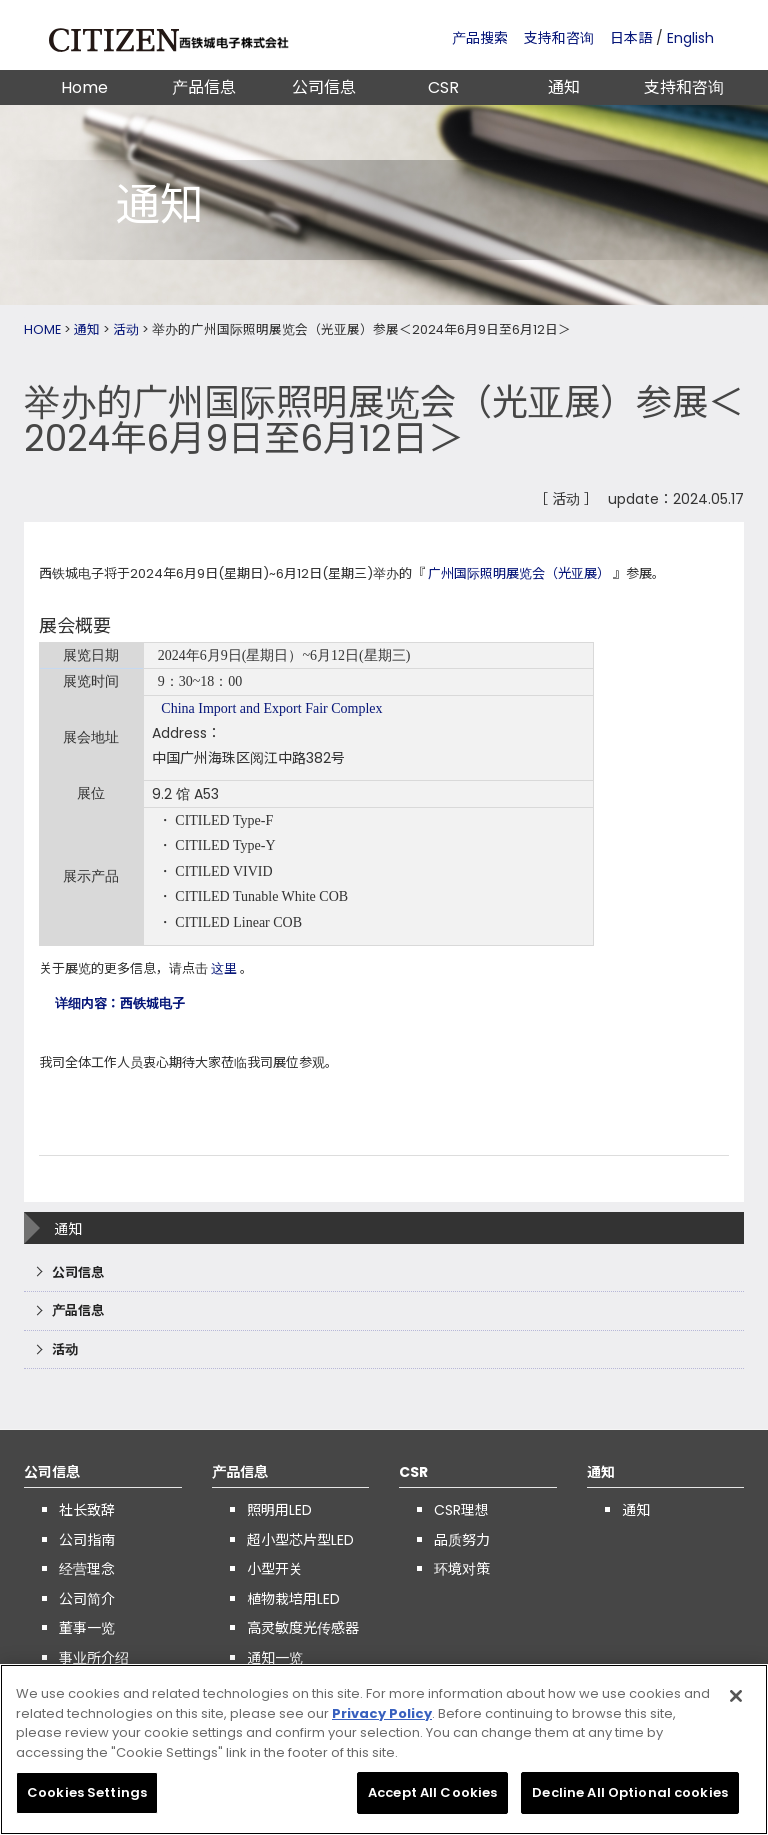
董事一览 (87, 1628)
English (690, 38)
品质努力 (462, 1540)
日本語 (631, 38)
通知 (564, 87)
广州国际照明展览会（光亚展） (519, 573)
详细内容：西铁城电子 (120, 1003)
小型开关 (275, 1569)
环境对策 (462, 1569)
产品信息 (204, 87)
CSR (443, 87)
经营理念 (87, 1569)
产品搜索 (480, 38)
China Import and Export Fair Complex (271, 708)
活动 (126, 329)
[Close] (736, 1703)
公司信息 (324, 87)
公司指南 (87, 1540)
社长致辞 (87, 1510)
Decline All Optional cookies (630, 1800)
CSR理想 (461, 1510)
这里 (224, 968)
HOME (42, 329)
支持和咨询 (559, 38)
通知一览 (275, 1658)
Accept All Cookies (432, 1800)
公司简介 (87, 1599)
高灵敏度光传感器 (303, 1628)
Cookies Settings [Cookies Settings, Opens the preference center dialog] (87, 1800)
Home (84, 87)
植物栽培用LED (293, 1599)
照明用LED (279, 1510)
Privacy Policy (382, 1720)
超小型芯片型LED (300, 1540)
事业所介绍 (94, 1658)
